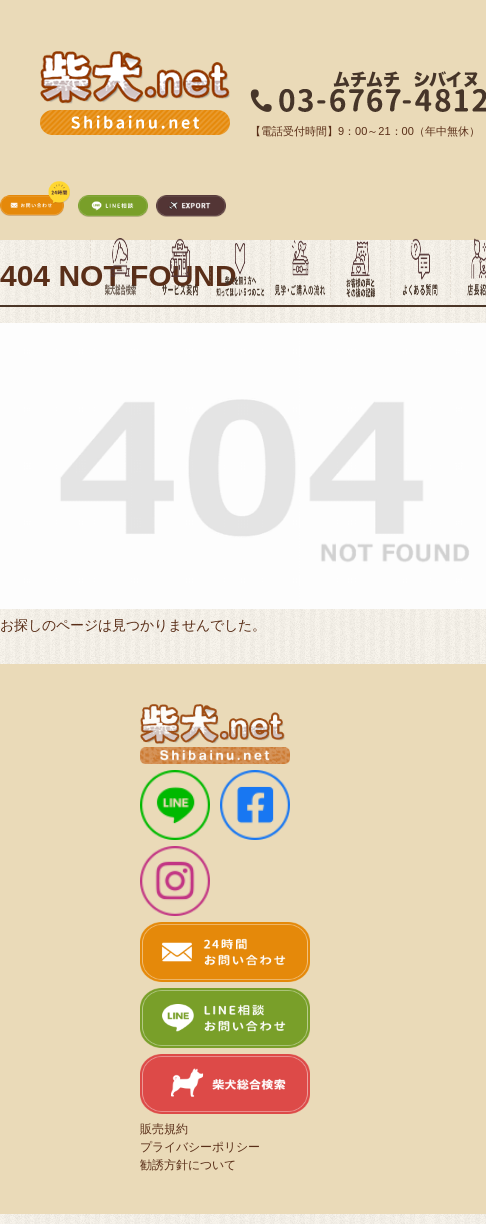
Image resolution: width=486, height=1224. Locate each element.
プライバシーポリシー (200, 1147)
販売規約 (164, 1129)
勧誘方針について (188, 1165)
